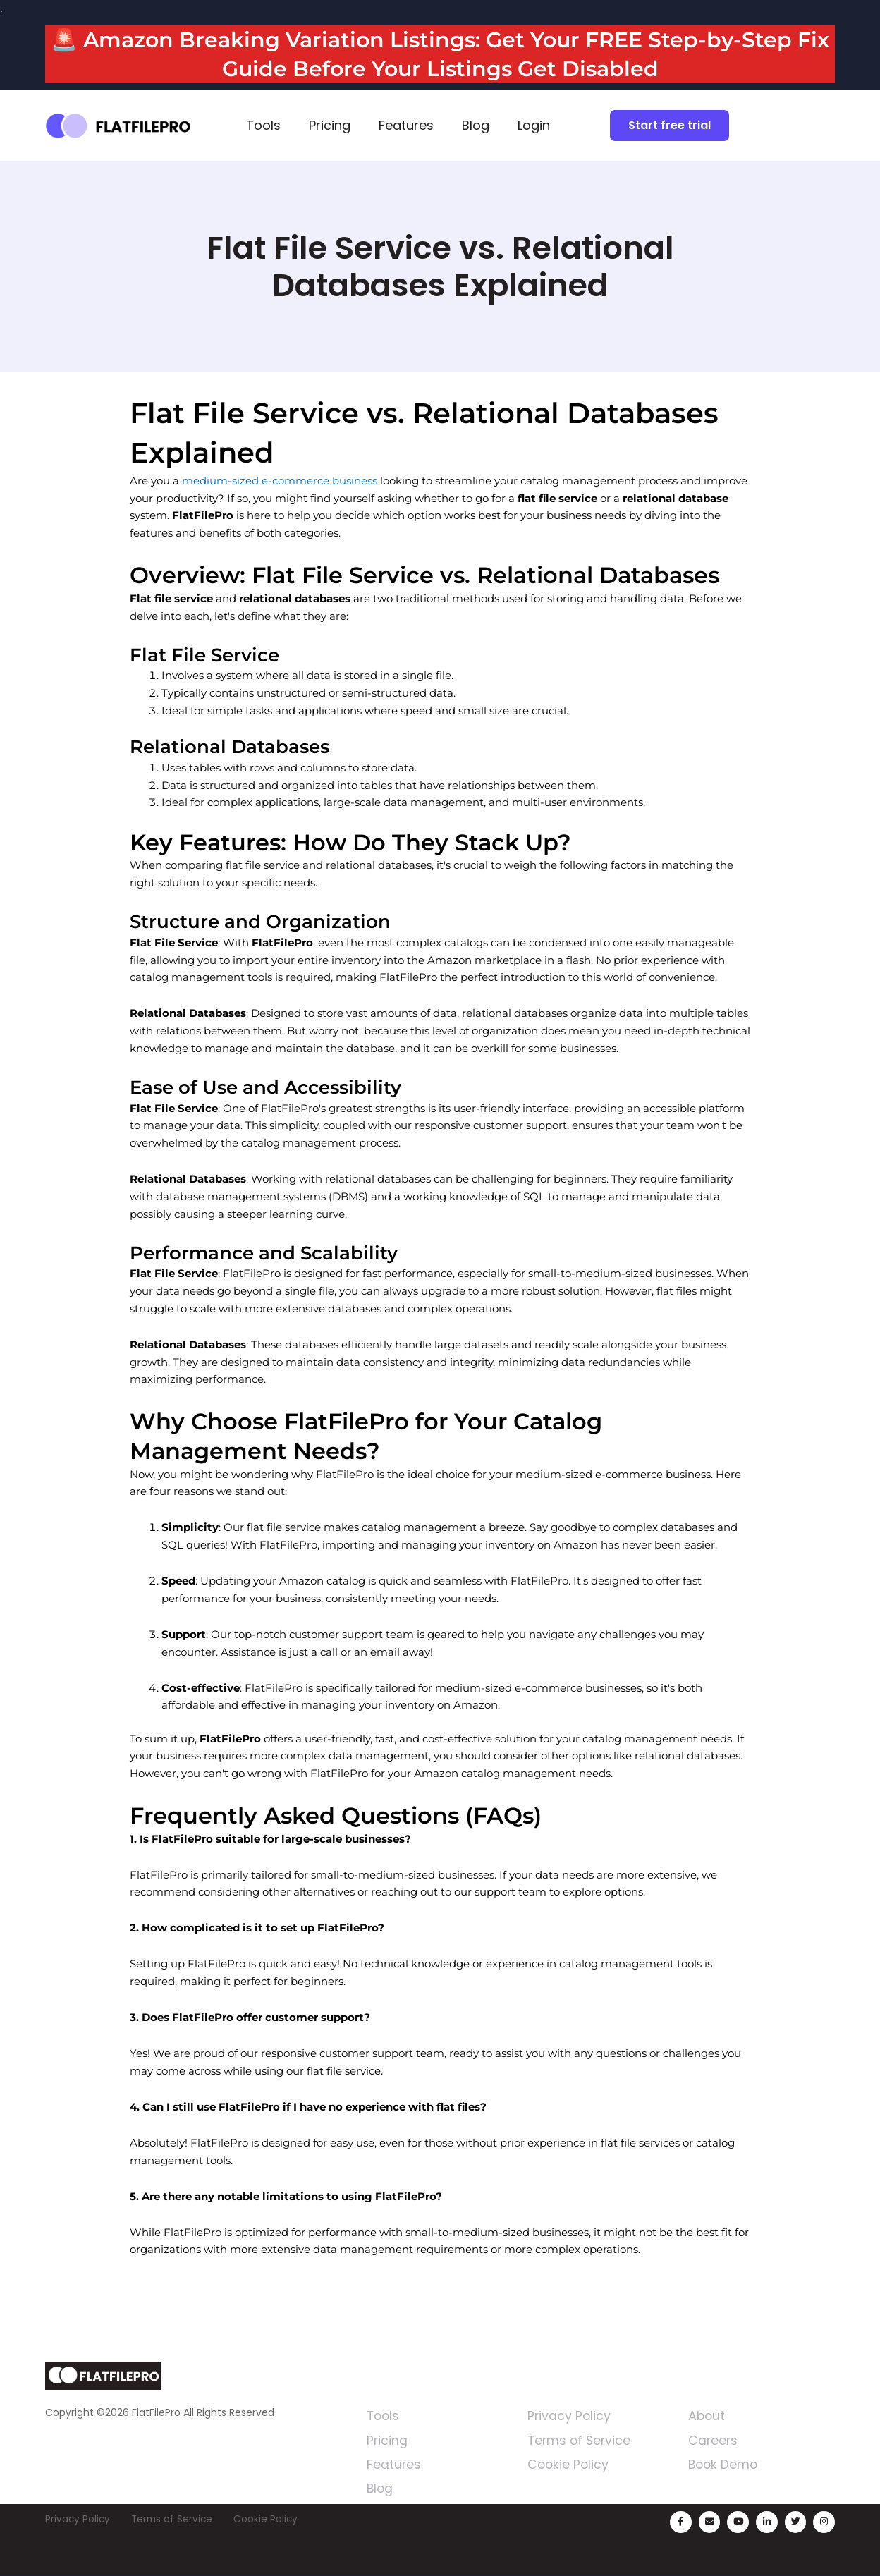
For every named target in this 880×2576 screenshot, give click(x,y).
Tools (263, 125)
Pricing (329, 125)
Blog (475, 125)
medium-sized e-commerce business (279, 480)
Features (406, 125)
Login (534, 125)
